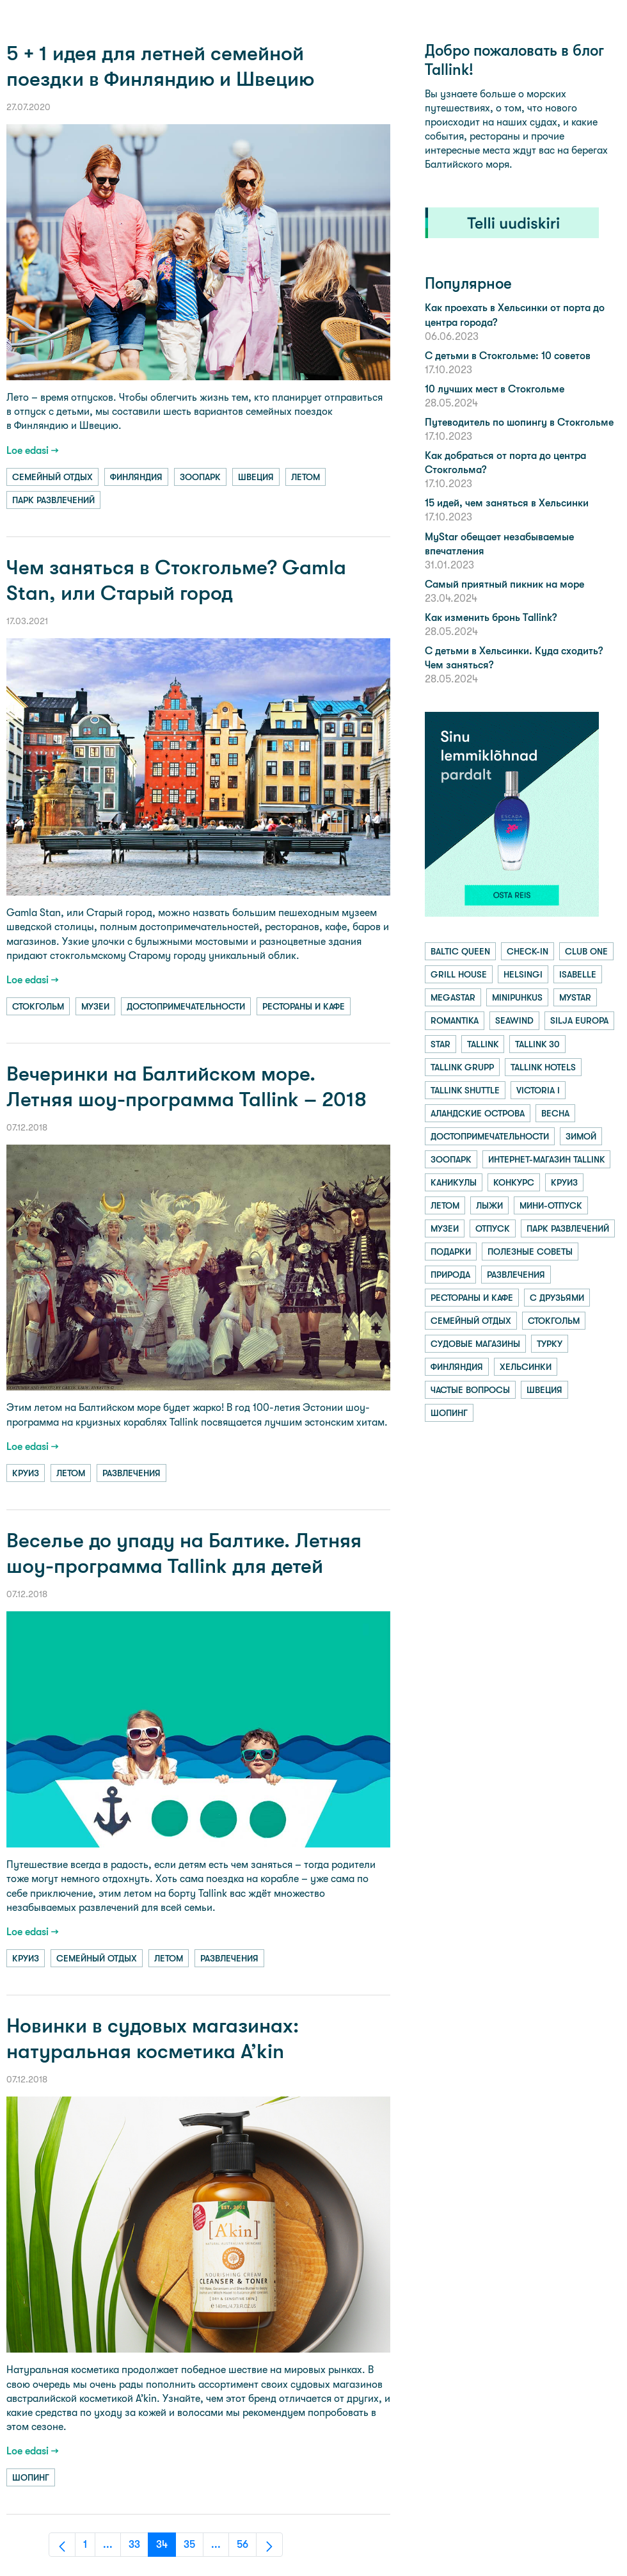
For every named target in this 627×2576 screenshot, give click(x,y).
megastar (453, 997)
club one (586, 951)
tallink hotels (543, 1067)
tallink (482, 1044)
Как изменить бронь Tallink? (491, 617)
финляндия (136, 477)
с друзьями (557, 1297)
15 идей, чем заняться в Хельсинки (507, 503)
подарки (451, 1251)
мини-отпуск (551, 1205)
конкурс (513, 1182)
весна (555, 1113)
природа (450, 1274)
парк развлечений (53, 500)
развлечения (131, 1473)
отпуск (492, 1228)
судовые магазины (475, 1344)
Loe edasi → (32, 450)
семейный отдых (52, 477)
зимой (581, 1136)
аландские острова (478, 1113)
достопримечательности (186, 1006)
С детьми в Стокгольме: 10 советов (508, 356)
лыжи (489, 1205)
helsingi (523, 974)
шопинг (30, 2477)
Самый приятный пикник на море (504, 584)
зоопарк (200, 477)
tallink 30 (537, 1044)
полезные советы (530, 1251)
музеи (95, 1006)
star (440, 1044)
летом (305, 477)
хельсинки (526, 1367)
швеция (256, 477)
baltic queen (460, 951)
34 (166, 2547)
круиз (25, 1473)
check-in (527, 951)
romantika (455, 1020)
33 (138, 2547)
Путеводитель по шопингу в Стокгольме (519, 422)
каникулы (454, 1182)
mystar (575, 997)
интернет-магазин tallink (546, 1159)
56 (247, 2547)
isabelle (577, 974)
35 (193, 2547)
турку (549, 1344)
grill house (459, 974)
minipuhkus (517, 997)
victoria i (538, 1090)
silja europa (579, 1020)
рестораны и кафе (303, 1006)
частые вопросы (470, 1390)
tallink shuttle (465, 1090)
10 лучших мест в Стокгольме (494, 389)
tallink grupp (462, 1067)
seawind (514, 1020)
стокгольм (38, 1006)
